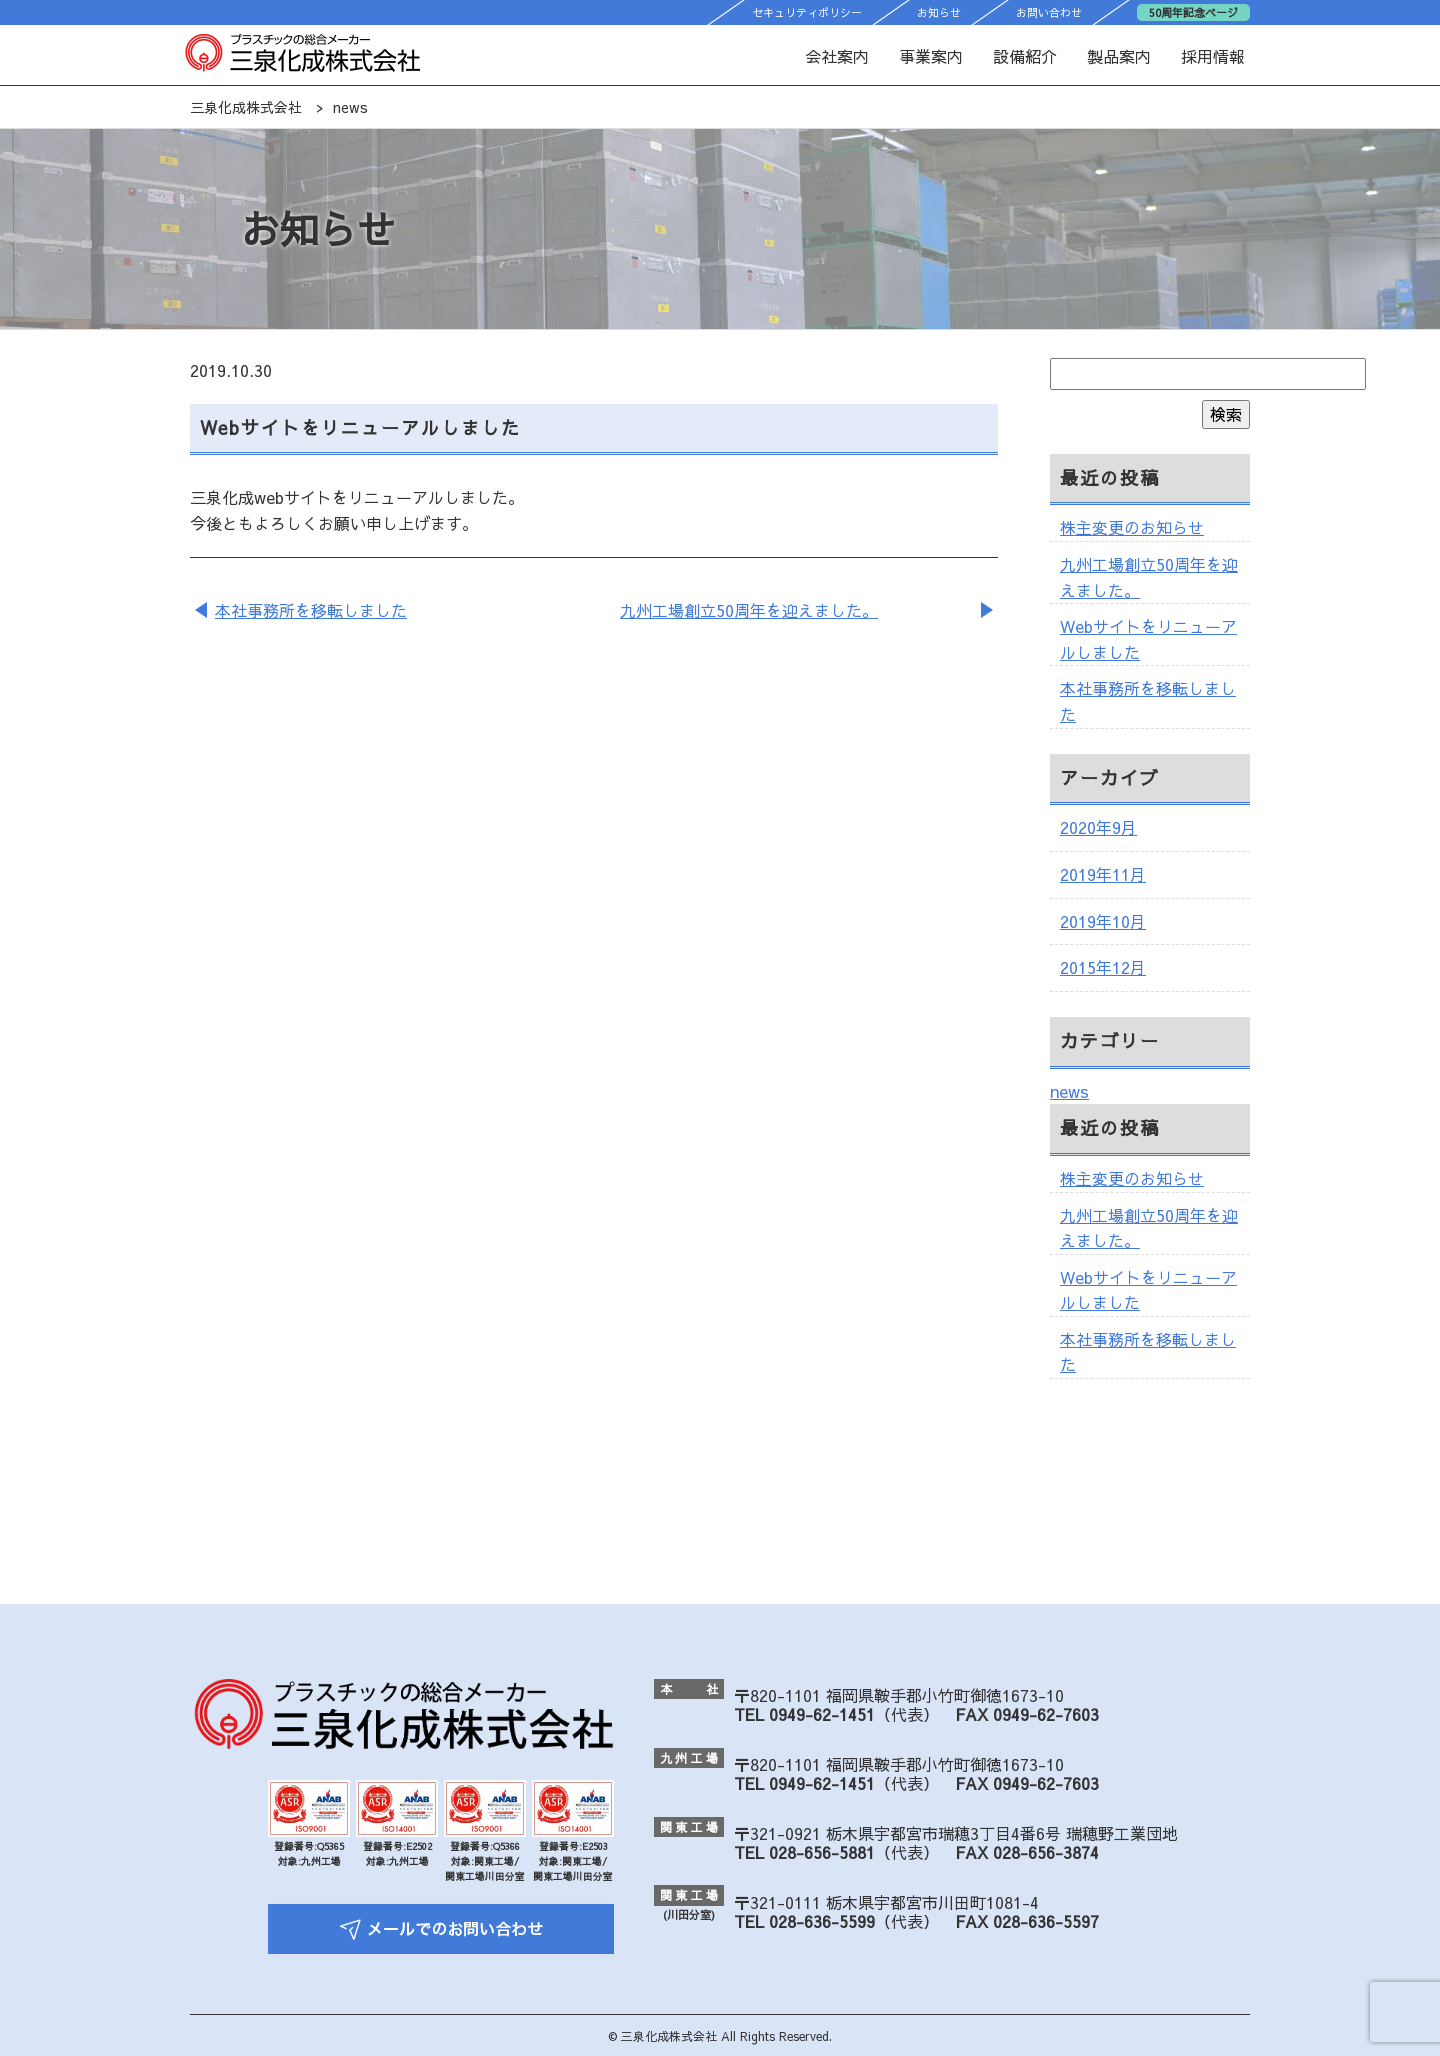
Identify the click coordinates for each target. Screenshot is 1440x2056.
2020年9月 (1098, 827)
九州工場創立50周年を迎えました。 (749, 610)
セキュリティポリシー (807, 12)
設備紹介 (1025, 56)
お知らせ (939, 12)
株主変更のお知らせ (1132, 527)
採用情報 (1213, 56)
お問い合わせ (1049, 12)
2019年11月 (1103, 874)
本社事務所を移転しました (311, 610)
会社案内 (837, 56)
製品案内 (1119, 56)
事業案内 (931, 56)
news (1069, 1091)
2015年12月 (1103, 967)
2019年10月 (1103, 921)
